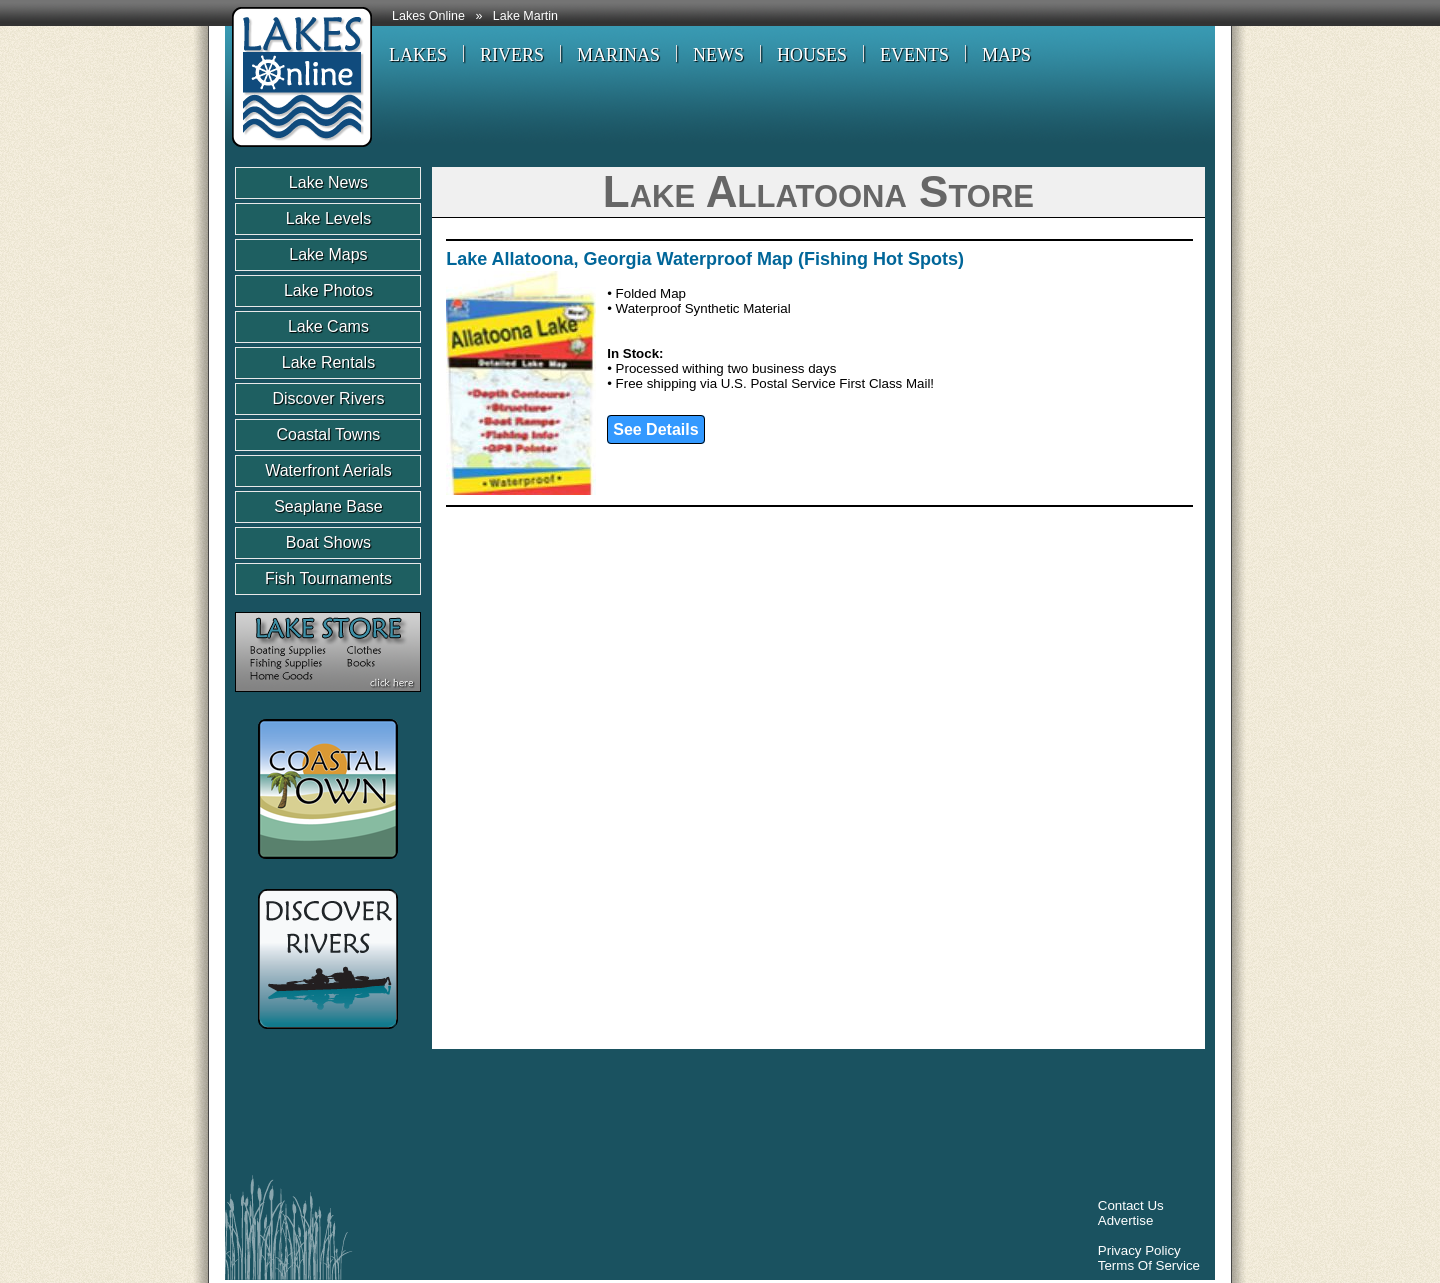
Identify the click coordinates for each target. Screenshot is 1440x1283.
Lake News (328, 182)
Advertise (1126, 1220)
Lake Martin (525, 16)
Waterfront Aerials (328, 470)
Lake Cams (328, 326)
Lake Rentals (328, 362)
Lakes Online (428, 16)
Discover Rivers (328, 398)
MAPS (1006, 55)
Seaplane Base (328, 506)
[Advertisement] (599, 1117)
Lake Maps (328, 254)
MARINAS (618, 55)
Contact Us (1131, 1205)
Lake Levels (328, 218)
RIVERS (512, 55)
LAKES (418, 55)
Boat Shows (328, 542)
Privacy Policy (1139, 1250)
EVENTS (914, 55)
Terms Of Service (1149, 1265)
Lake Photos (328, 290)
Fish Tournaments (328, 578)
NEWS (718, 55)
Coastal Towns (329, 434)
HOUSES (812, 55)
